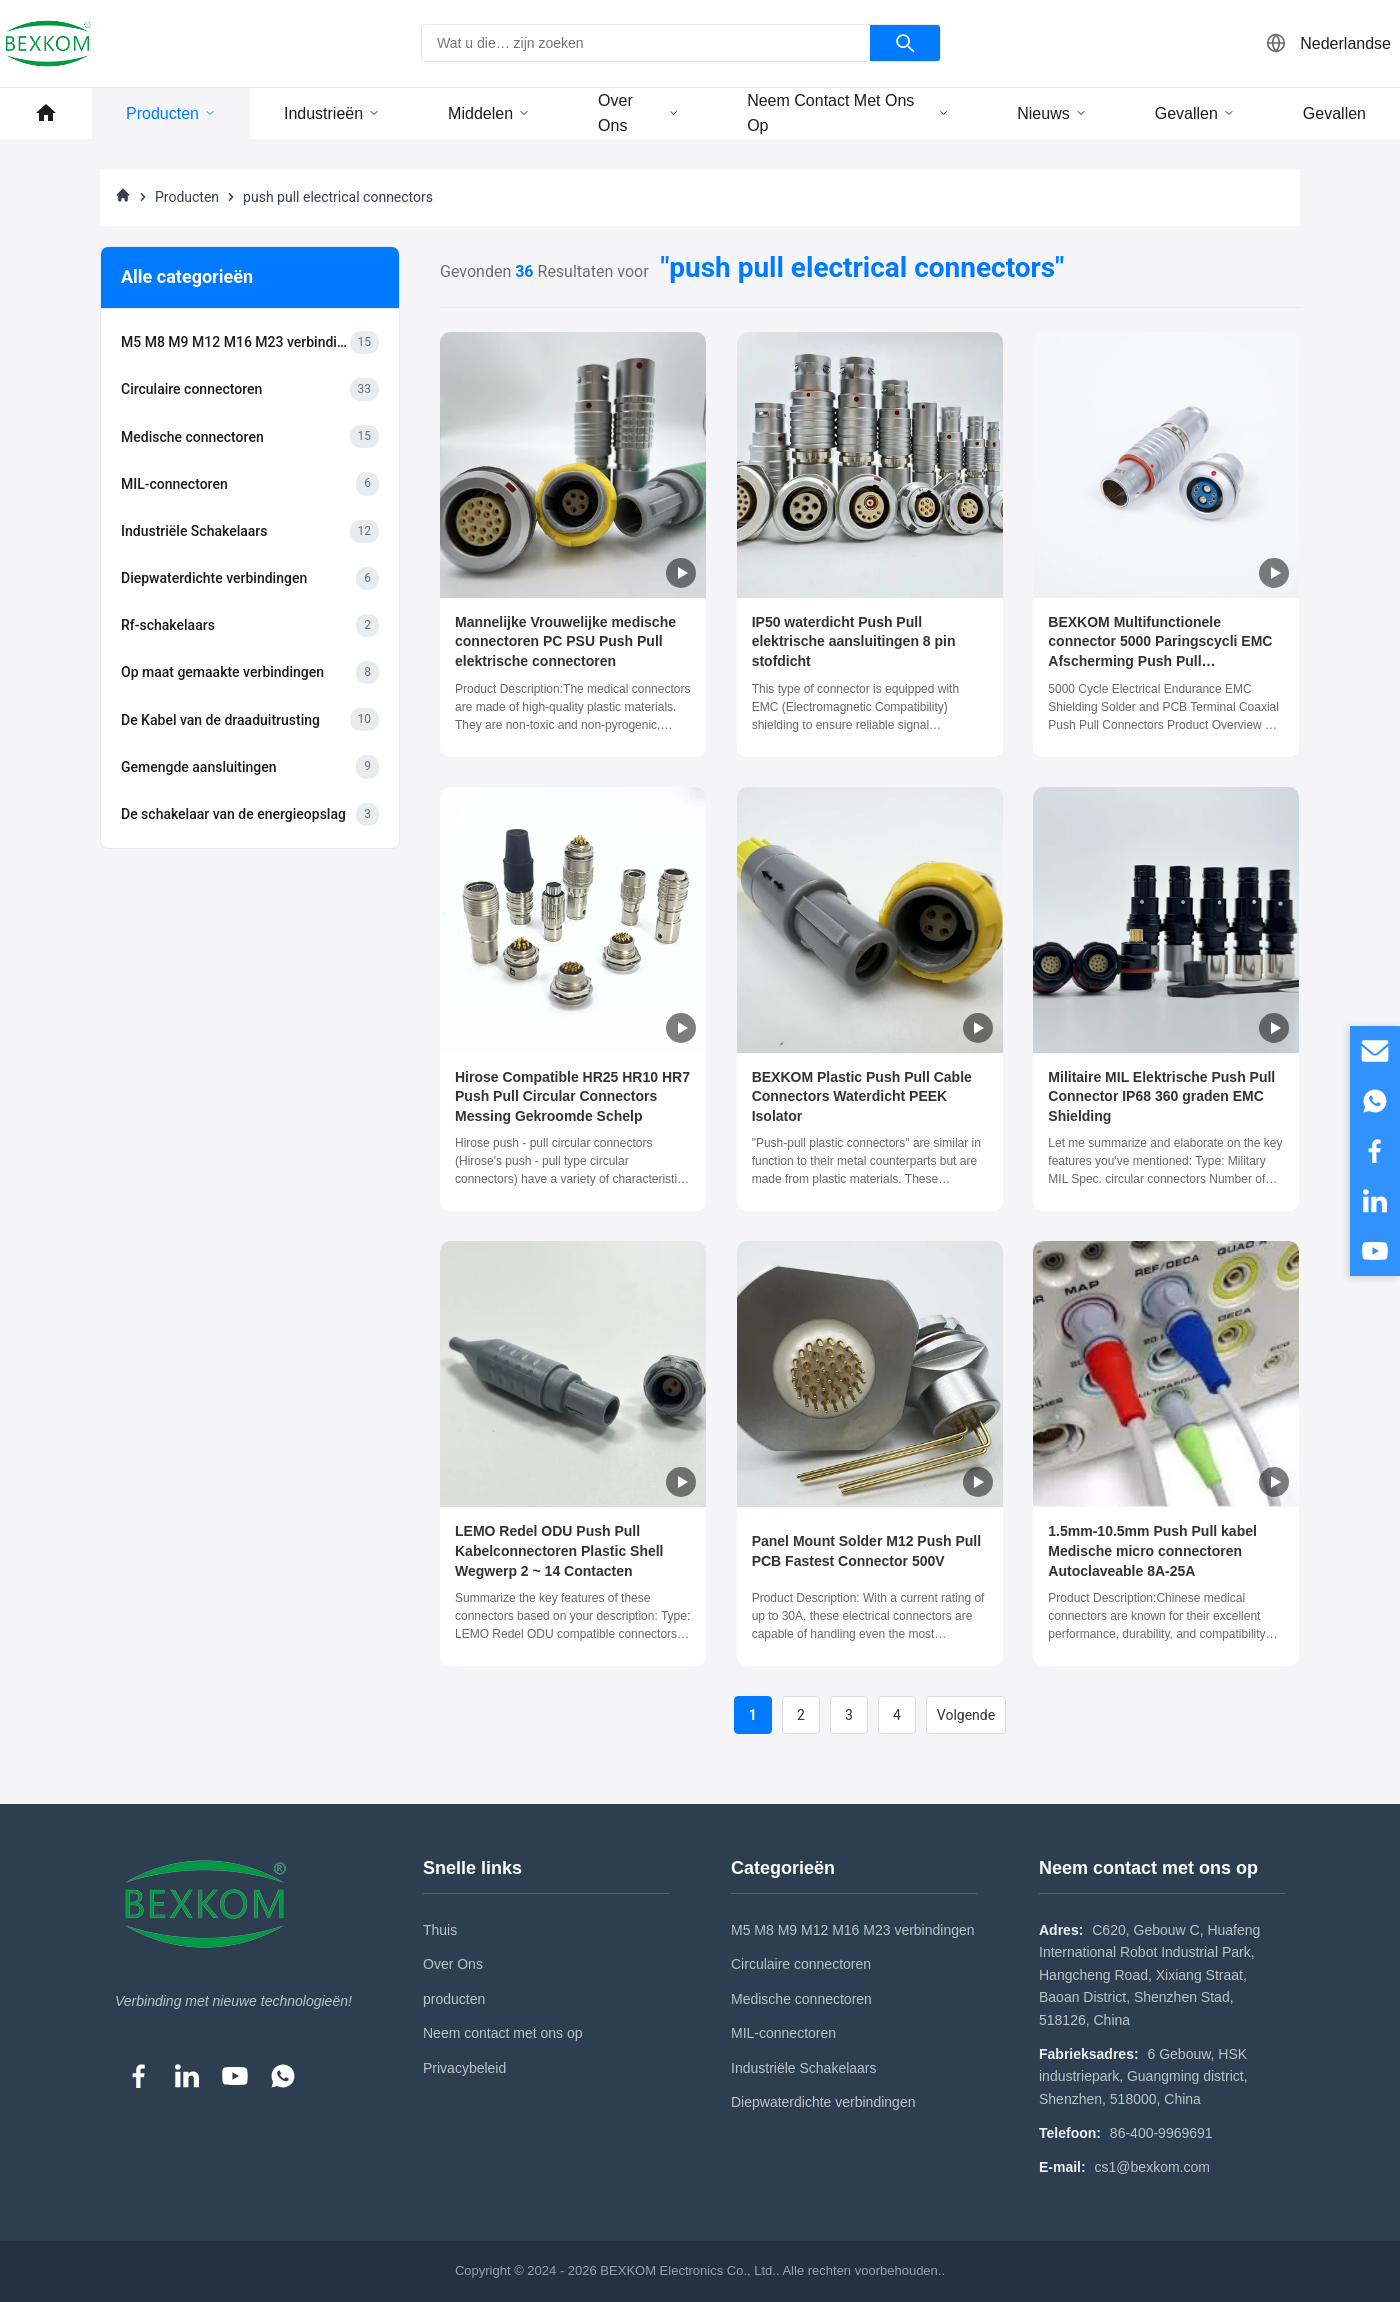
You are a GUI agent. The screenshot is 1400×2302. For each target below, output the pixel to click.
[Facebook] (139, 2076)
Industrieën (332, 113)
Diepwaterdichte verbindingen (823, 2102)
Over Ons (453, 1964)
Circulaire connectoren (801, 1964)
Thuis (440, 1930)
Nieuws (1051, 113)
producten (454, 1999)
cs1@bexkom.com (1152, 2167)
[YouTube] (235, 2076)
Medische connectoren (801, 1999)
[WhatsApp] (283, 2076)
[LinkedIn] (187, 2076)
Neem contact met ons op (848, 113)
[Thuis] (123, 197)
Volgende (966, 1715)
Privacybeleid (464, 2068)
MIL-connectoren (783, 2033)
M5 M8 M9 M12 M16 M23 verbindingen (853, 1930)
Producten (171, 113)
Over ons (638, 113)
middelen (489, 113)
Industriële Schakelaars (804, 2068)
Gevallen (1195, 113)
